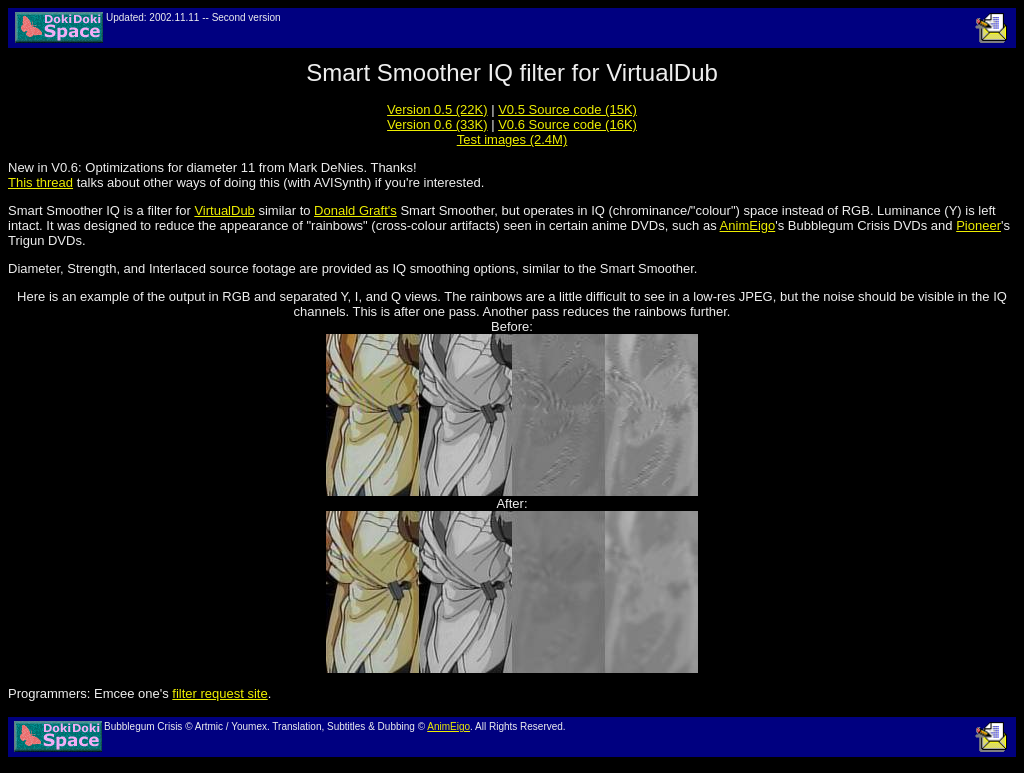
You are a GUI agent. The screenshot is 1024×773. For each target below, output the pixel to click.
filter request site (219, 693)
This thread (40, 182)
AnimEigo (748, 225)
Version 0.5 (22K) (437, 109)
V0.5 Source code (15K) (567, 109)
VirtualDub (224, 210)
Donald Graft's (355, 210)
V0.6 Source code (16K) (567, 124)
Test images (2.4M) (512, 139)
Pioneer (978, 225)
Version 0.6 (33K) (437, 124)
